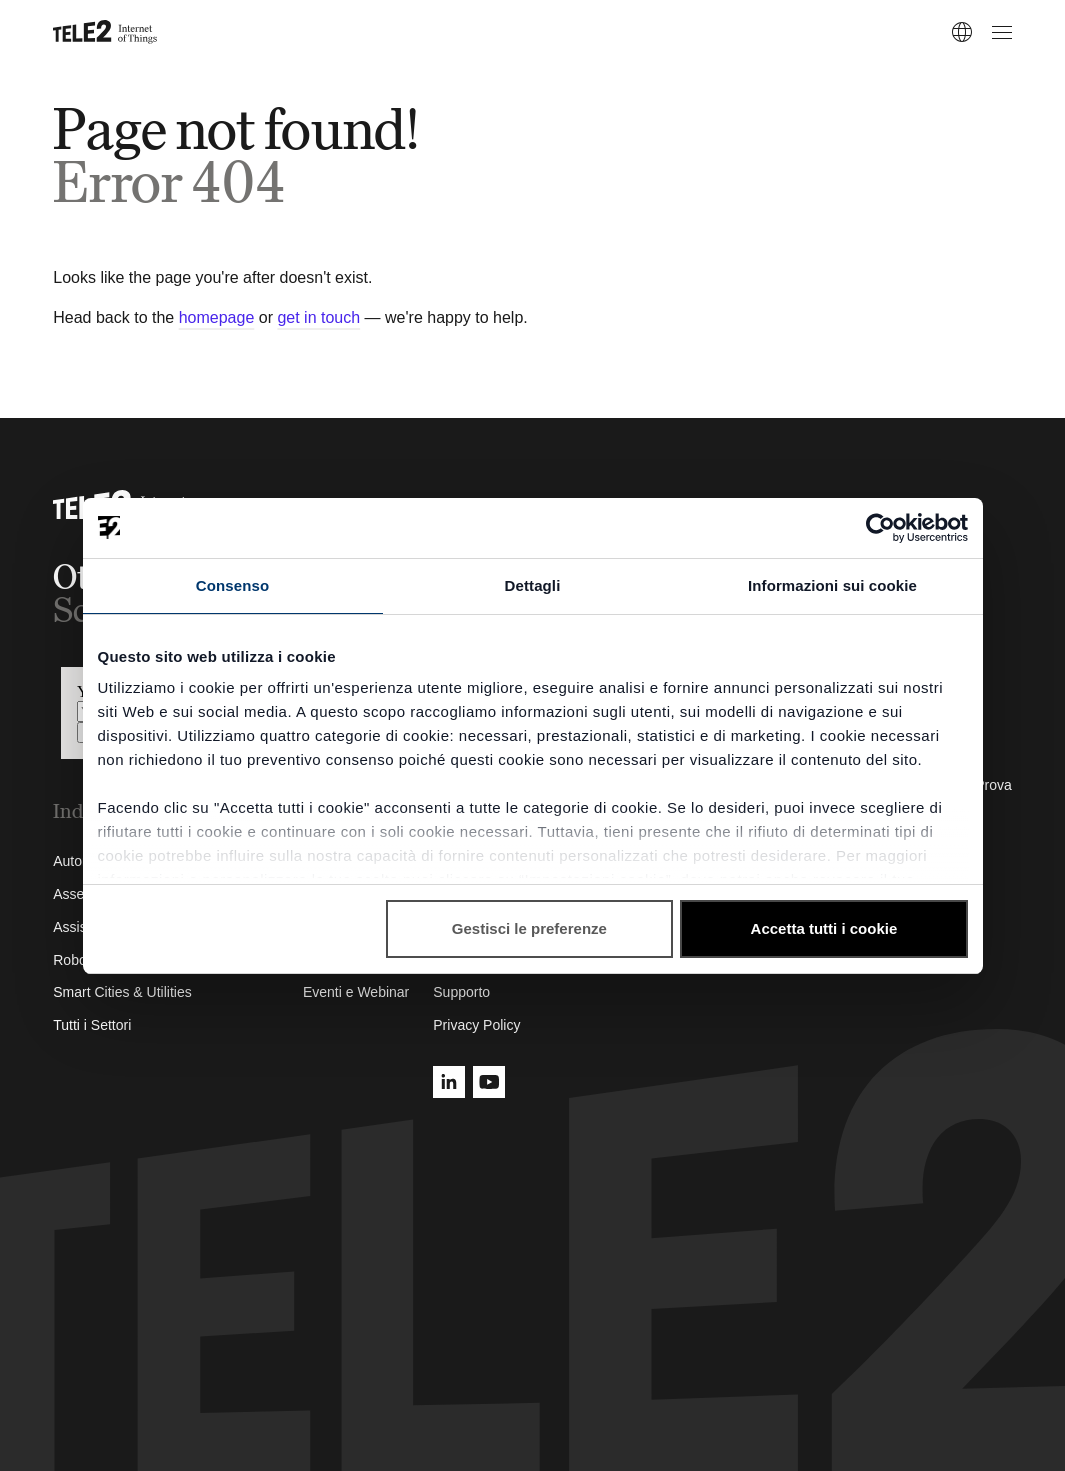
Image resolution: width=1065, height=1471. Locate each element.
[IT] (962, 32)
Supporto (461, 992)
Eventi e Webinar (356, 992)
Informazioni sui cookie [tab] (832, 585)
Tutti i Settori (92, 1025)
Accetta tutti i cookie (824, 928)
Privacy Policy (476, 1025)
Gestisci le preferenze (529, 928)
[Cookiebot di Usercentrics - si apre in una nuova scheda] (880, 528)
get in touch (318, 317)
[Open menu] (999, 32)
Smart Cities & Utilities (122, 992)
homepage (217, 317)
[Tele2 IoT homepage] (105, 32)
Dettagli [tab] (533, 585)
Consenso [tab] (232, 585)
